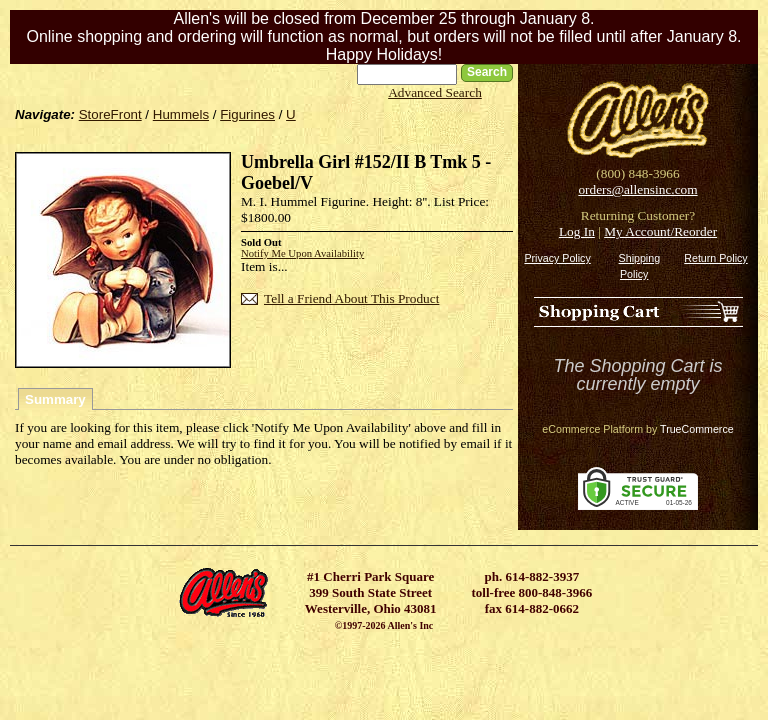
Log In (577, 231)
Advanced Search (435, 92)
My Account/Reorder (660, 231)
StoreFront (110, 114)
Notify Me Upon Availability (302, 253)
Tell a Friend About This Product (351, 298)
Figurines (247, 114)
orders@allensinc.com (637, 189)
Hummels (181, 114)
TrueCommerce (697, 429)
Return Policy (715, 258)
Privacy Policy (557, 258)
